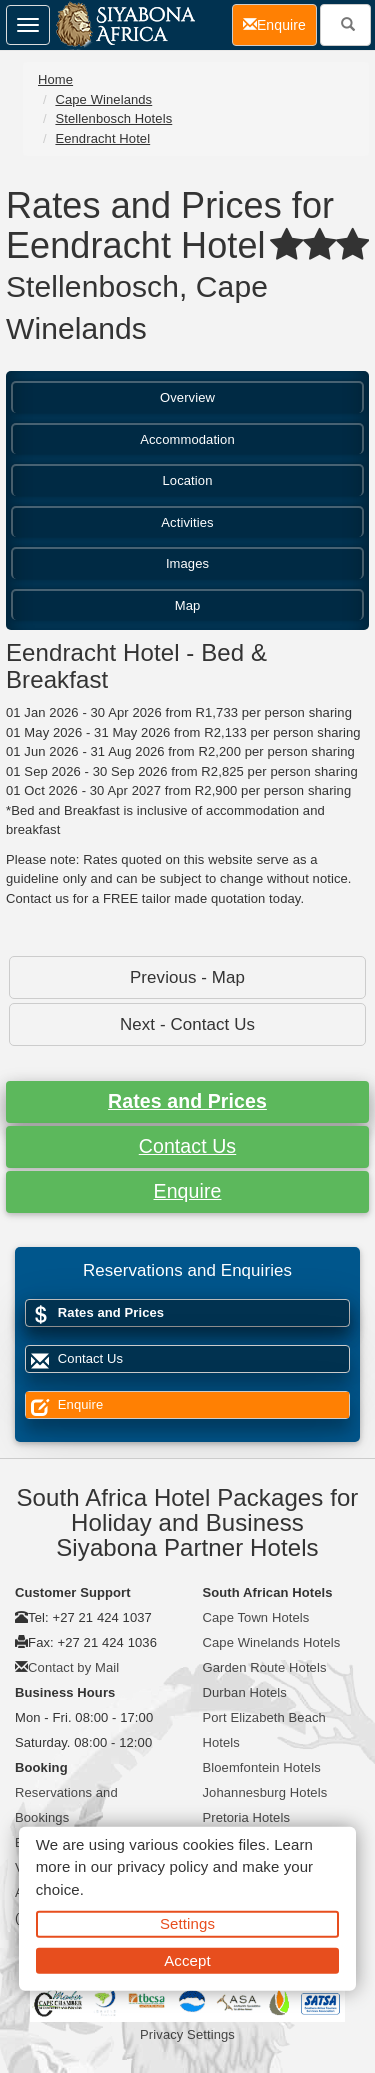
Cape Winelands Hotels (272, 1642)
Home (55, 79)
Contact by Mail (73, 1667)
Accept (187, 1959)
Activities (187, 522)
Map (188, 605)
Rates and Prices (187, 1101)
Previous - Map (187, 977)
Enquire (188, 1191)
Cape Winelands (103, 99)
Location (188, 480)
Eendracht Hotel (102, 138)
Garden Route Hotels (265, 1667)
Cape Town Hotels (256, 1617)
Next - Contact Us (187, 1024)
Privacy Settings (187, 2034)
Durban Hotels (245, 1692)
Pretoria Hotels (246, 1817)
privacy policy (162, 1866)
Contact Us (187, 1146)
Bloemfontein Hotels (262, 1767)
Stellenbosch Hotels (113, 118)
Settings (187, 1923)
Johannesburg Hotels (265, 1792)
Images (187, 563)
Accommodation (187, 439)
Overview (187, 397)
